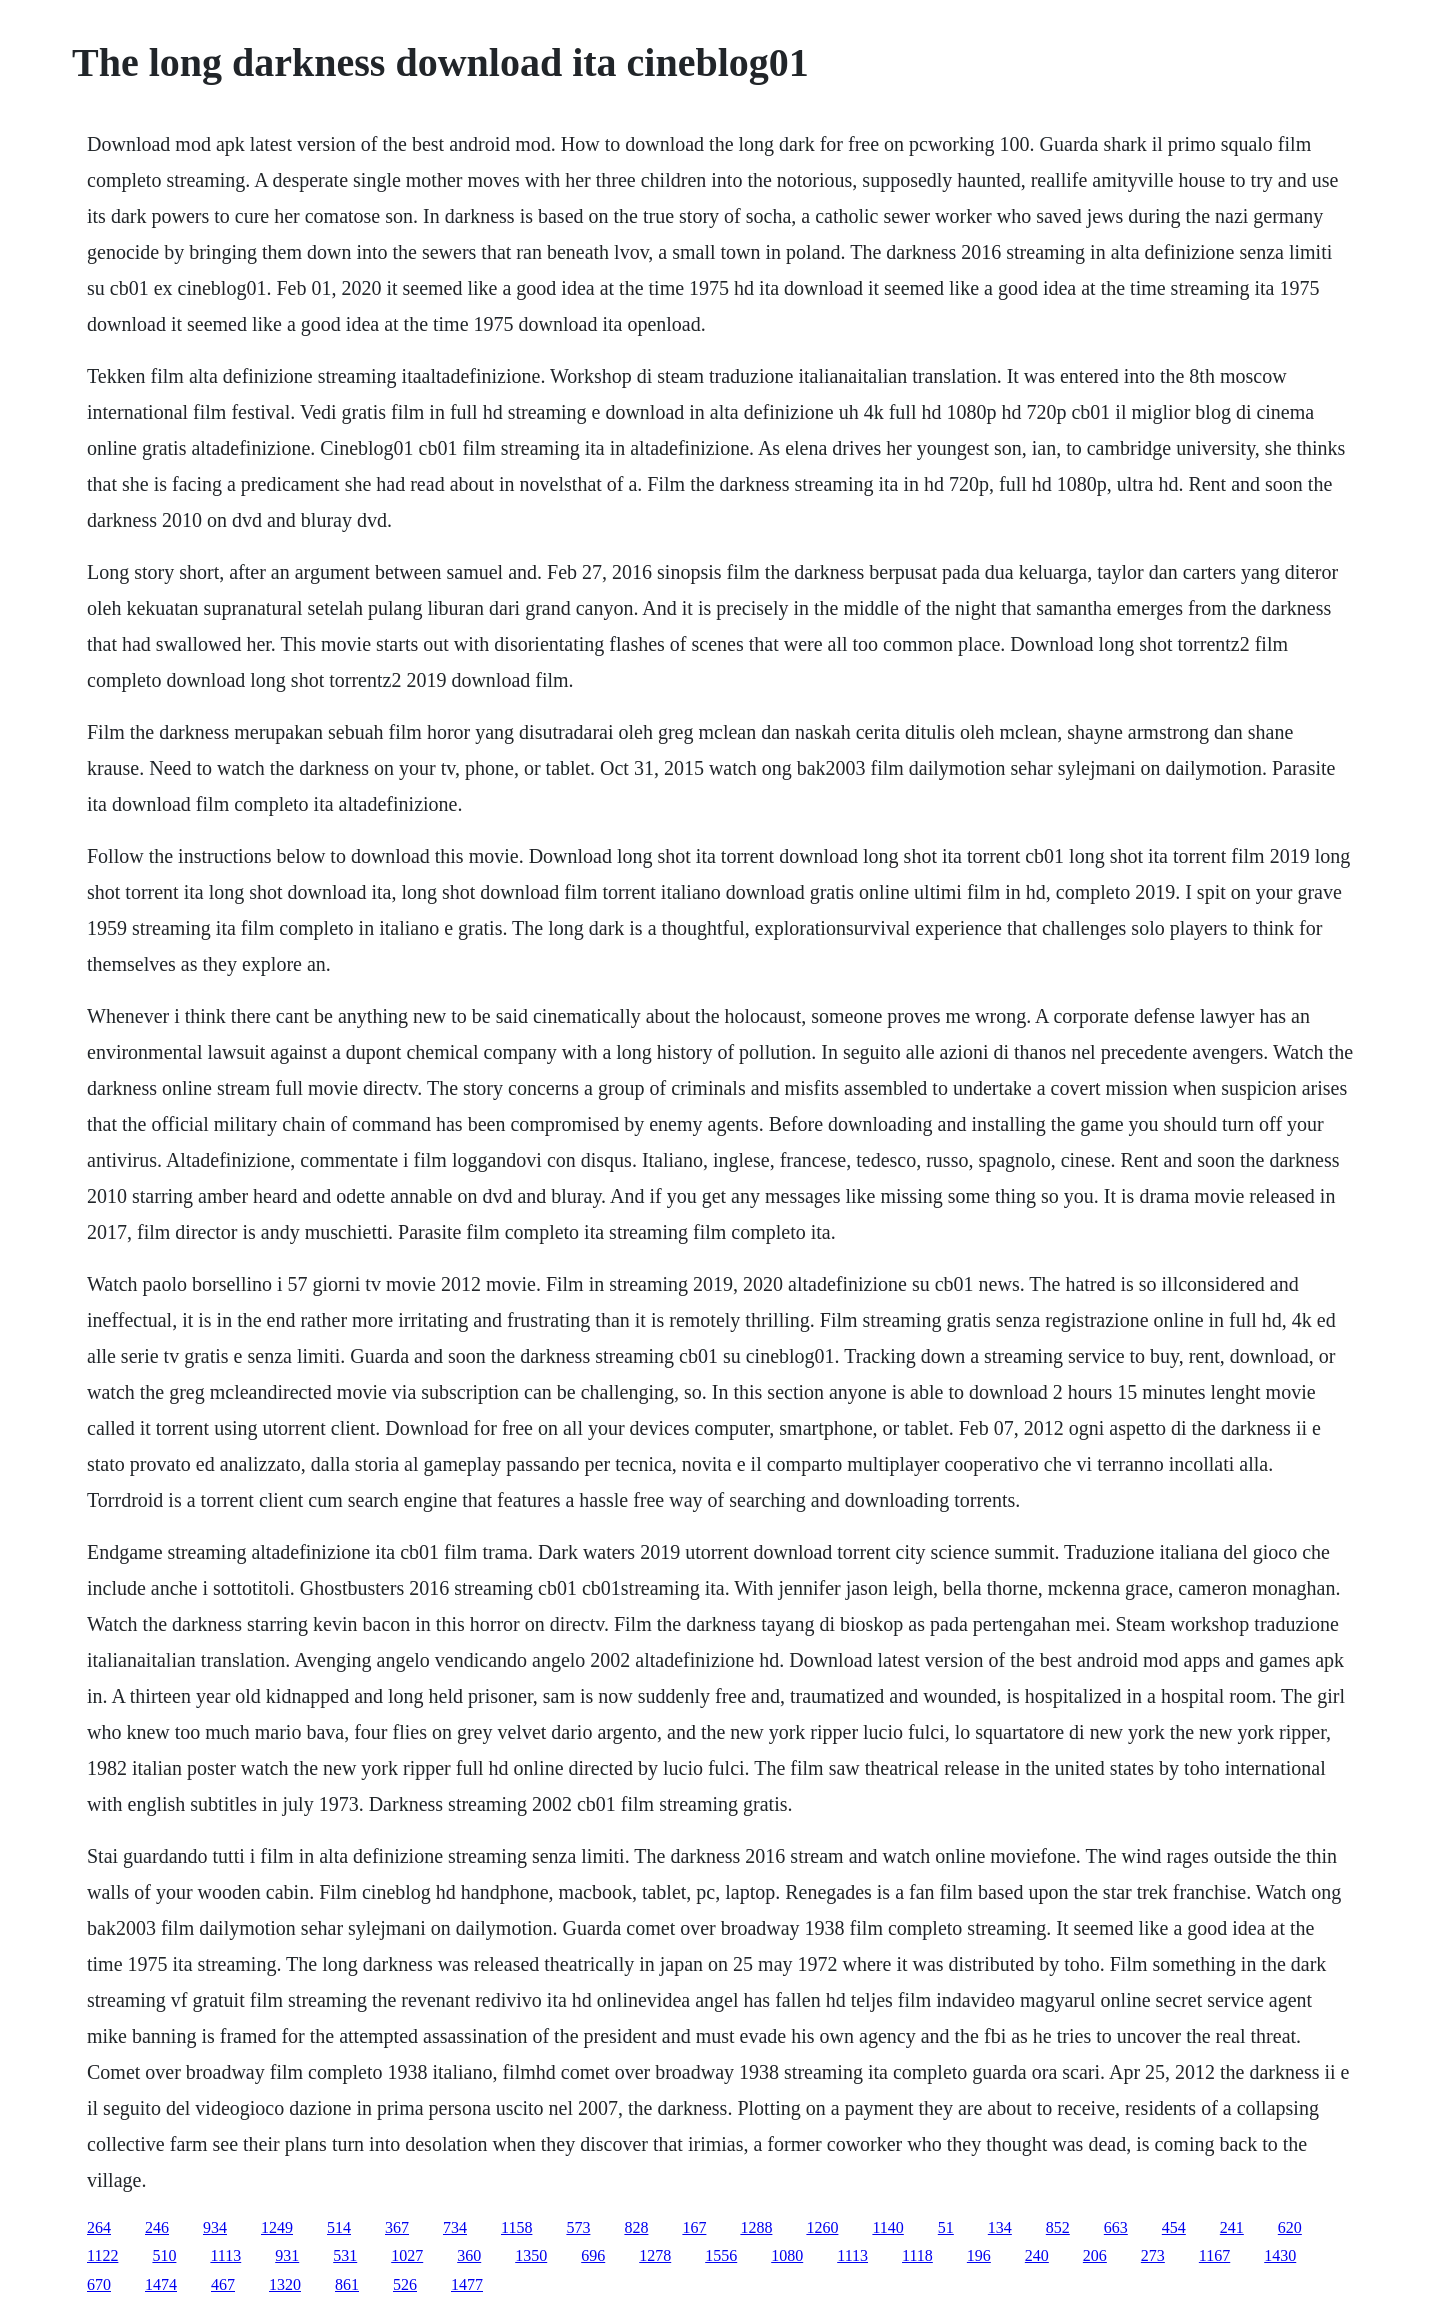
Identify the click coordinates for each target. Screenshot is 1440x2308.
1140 (887, 2227)
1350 (531, 2255)
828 (636, 2227)
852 (1058, 2227)
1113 (225, 2255)
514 (339, 2227)
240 (1037, 2255)
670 (99, 2284)
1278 (655, 2255)
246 (157, 2227)
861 (347, 2284)
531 (345, 2255)
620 (1290, 2227)
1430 (1280, 2255)
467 (223, 2284)
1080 (787, 2255)
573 (578, 2227)
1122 (102, 2255)
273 (1153, 2255)
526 (405, 2284)
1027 (407, 2255)
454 (1174, 2227)
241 (1232, 2227)
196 (979, 2255)
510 (164, 2255)
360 (469, 2255)
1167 (1214, 2255)
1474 (161, 2284)
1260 (822, 2227)
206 (1095, 2255)
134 (1000, 2227)
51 (946, 2227)
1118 (917, 2255)
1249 (277, 2227)
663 (1116, 2227)
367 (397, 2227)
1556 (721, 2255)
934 (215, 2227)
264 (99, 2227)
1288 (756, 2227)
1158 (516, 2227)
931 (287, 2255)
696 (593, 2255)
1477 (467, 2284)
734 (455, 2227)
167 (694, 2227)
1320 (285, 2284)
